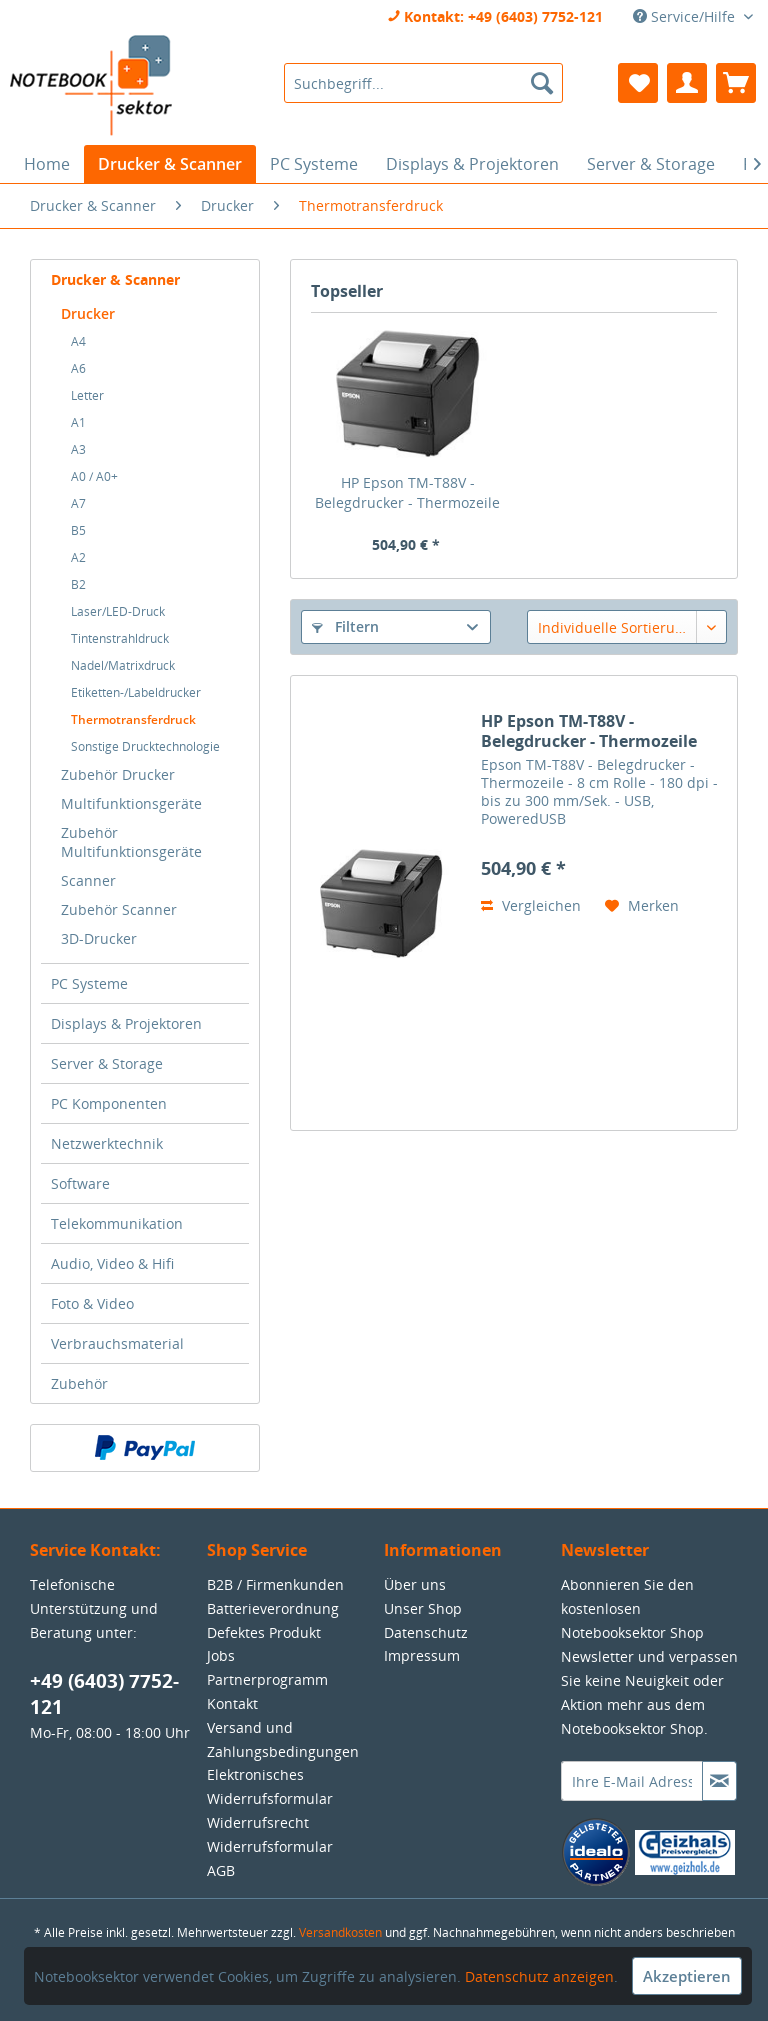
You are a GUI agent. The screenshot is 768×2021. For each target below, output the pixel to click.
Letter (87, 395)
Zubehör (79, 1383)
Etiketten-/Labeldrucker (136, 692)
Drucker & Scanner (115, 279)
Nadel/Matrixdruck (123, 665)
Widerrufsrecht (258, 1822)
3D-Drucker (99, 938)
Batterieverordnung (273, 1608)
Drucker (88, 313)
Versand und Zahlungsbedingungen (283, 1739)
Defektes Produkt (264, 1632)
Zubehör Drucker (118, 774)
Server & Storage (107, 1063)
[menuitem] (424, 83)
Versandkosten (340, 1932)
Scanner (88, 880)
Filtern (345, 626)
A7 (78, 503)
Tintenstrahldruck (120, 638)
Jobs (221, 1655)
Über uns (415, 1584)
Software (80, 1183)
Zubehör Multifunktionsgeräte (131, 842)
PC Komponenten (109, 1103)
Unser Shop (423, 1608)
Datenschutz (426, 1632)
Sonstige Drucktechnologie (145, 746)
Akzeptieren (687, 1976)
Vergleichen (531, 905)
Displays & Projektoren (126, 1023)
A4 (78, 341)
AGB (221, 1870)
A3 (78, 449)
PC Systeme (89, 983)
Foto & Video (92, 1303)
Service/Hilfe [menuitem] (686, 16)
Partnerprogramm (267, 1679)
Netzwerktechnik (107, 1143)
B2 (78, 584)
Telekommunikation (117, 1223)
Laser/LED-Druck (118, 611)
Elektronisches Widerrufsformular (270, 1786)
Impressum (422, 1655)
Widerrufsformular (270, 1846)
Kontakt (232, 1703)
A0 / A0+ (94, 476)
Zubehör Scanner (119, 909)
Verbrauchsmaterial (117, 1343)
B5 (78, 530)
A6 (78, 368)
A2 (78, 557)
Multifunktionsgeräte (131, 803)
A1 (78, 422)
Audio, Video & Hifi (112, 1263)
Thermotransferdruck (133, 719)
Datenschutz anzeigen (539, 1976)
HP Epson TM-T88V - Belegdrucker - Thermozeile (407, 492)
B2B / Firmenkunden (275, 1584)
